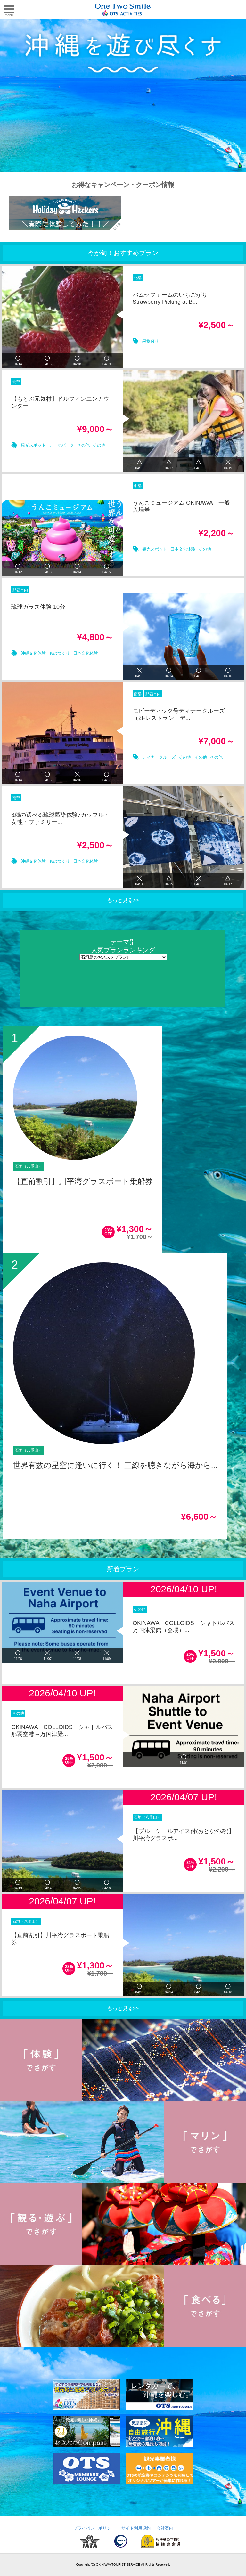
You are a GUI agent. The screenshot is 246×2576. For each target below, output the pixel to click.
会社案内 (165, 2528)
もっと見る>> (123, 900)
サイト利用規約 (136, 2528)
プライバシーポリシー (94, 2528)
